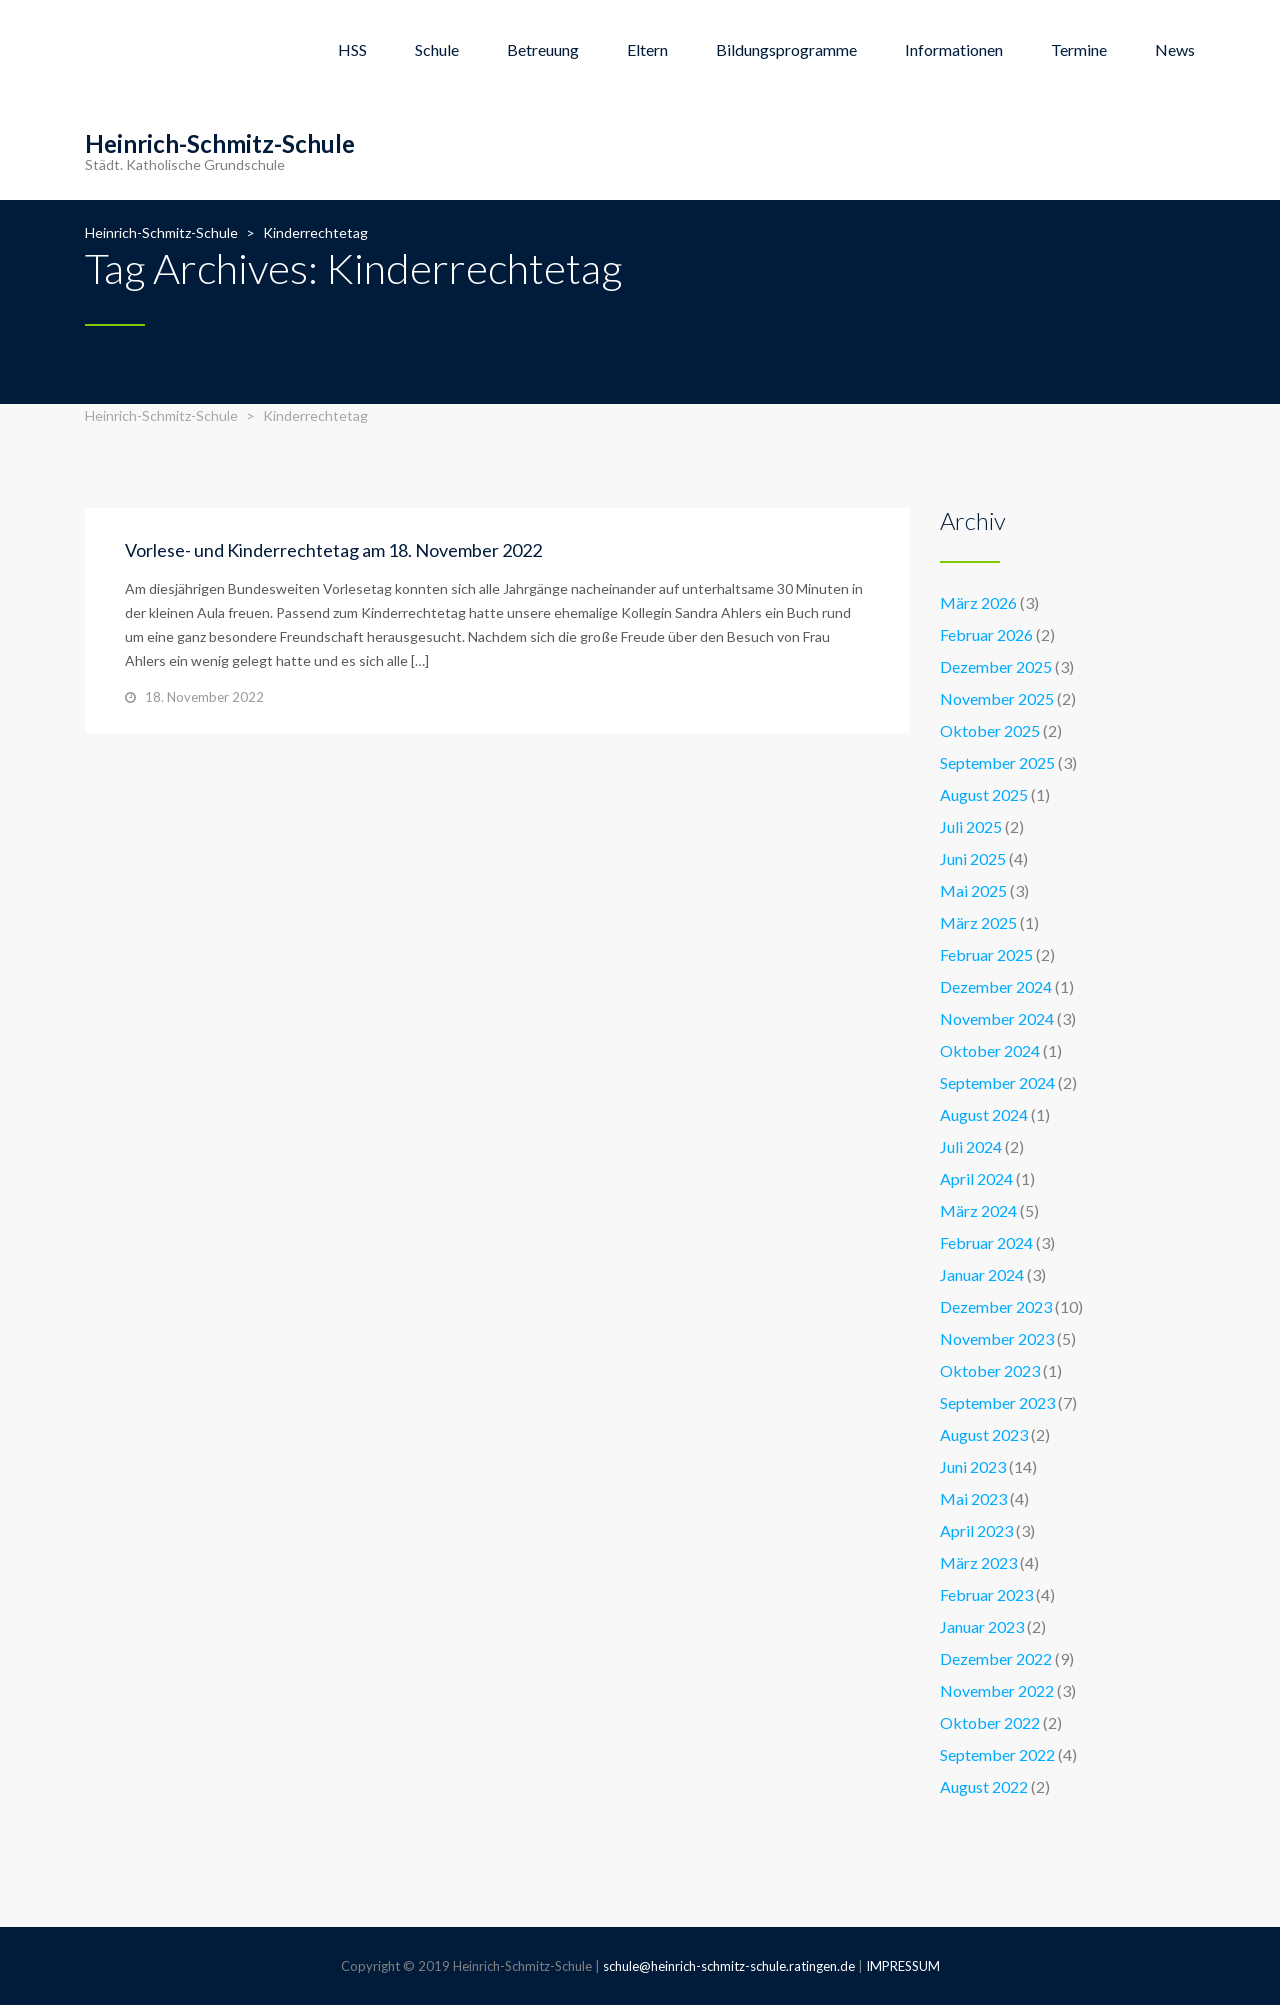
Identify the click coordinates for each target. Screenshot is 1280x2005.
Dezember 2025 (996, 666)
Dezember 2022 (996, 1658)
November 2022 (997, 1690)
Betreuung (543, 49)
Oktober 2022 (990, 1722)
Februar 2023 (986, 1594)
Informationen (954, 49)
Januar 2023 (982, 1626)
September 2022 (997, 1754)
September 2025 (997, 762)
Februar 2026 (986, 634)
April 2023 (976, 1530)
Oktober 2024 (990, 1050)
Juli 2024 (971, 1146)
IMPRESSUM (903, 1966)
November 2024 (997, 1018)
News (1175, 49)
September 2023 (997, 1402)
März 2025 (978, 922)
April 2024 (976, 1178)
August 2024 (984, 1114)
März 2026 (978, 602)
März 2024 (978, 1210)
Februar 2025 (986, 954)
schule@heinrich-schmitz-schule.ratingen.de (729, 1966)
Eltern (647, 49)
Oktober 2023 (990, 1370)
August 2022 (984, 1786)
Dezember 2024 (996, 986)
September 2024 (997, 1082)
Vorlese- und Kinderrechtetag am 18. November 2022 (333, 550)
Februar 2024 (986, 1242)
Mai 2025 (973, 890)
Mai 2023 (973, 1498)
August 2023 (984, 1434)
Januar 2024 (982, 1274)
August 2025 (984, 794)
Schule (437, 49)
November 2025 (997, 698)
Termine (1079, 49)
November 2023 (997, 1338)
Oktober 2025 (990, 730)
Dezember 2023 (996, 1306)
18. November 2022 (204, 697)
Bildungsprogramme (786, 49)
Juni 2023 (973, 1466)
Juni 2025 (973, 858)
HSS (352, 49)
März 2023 (978, 1562)
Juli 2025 (971, 826)
